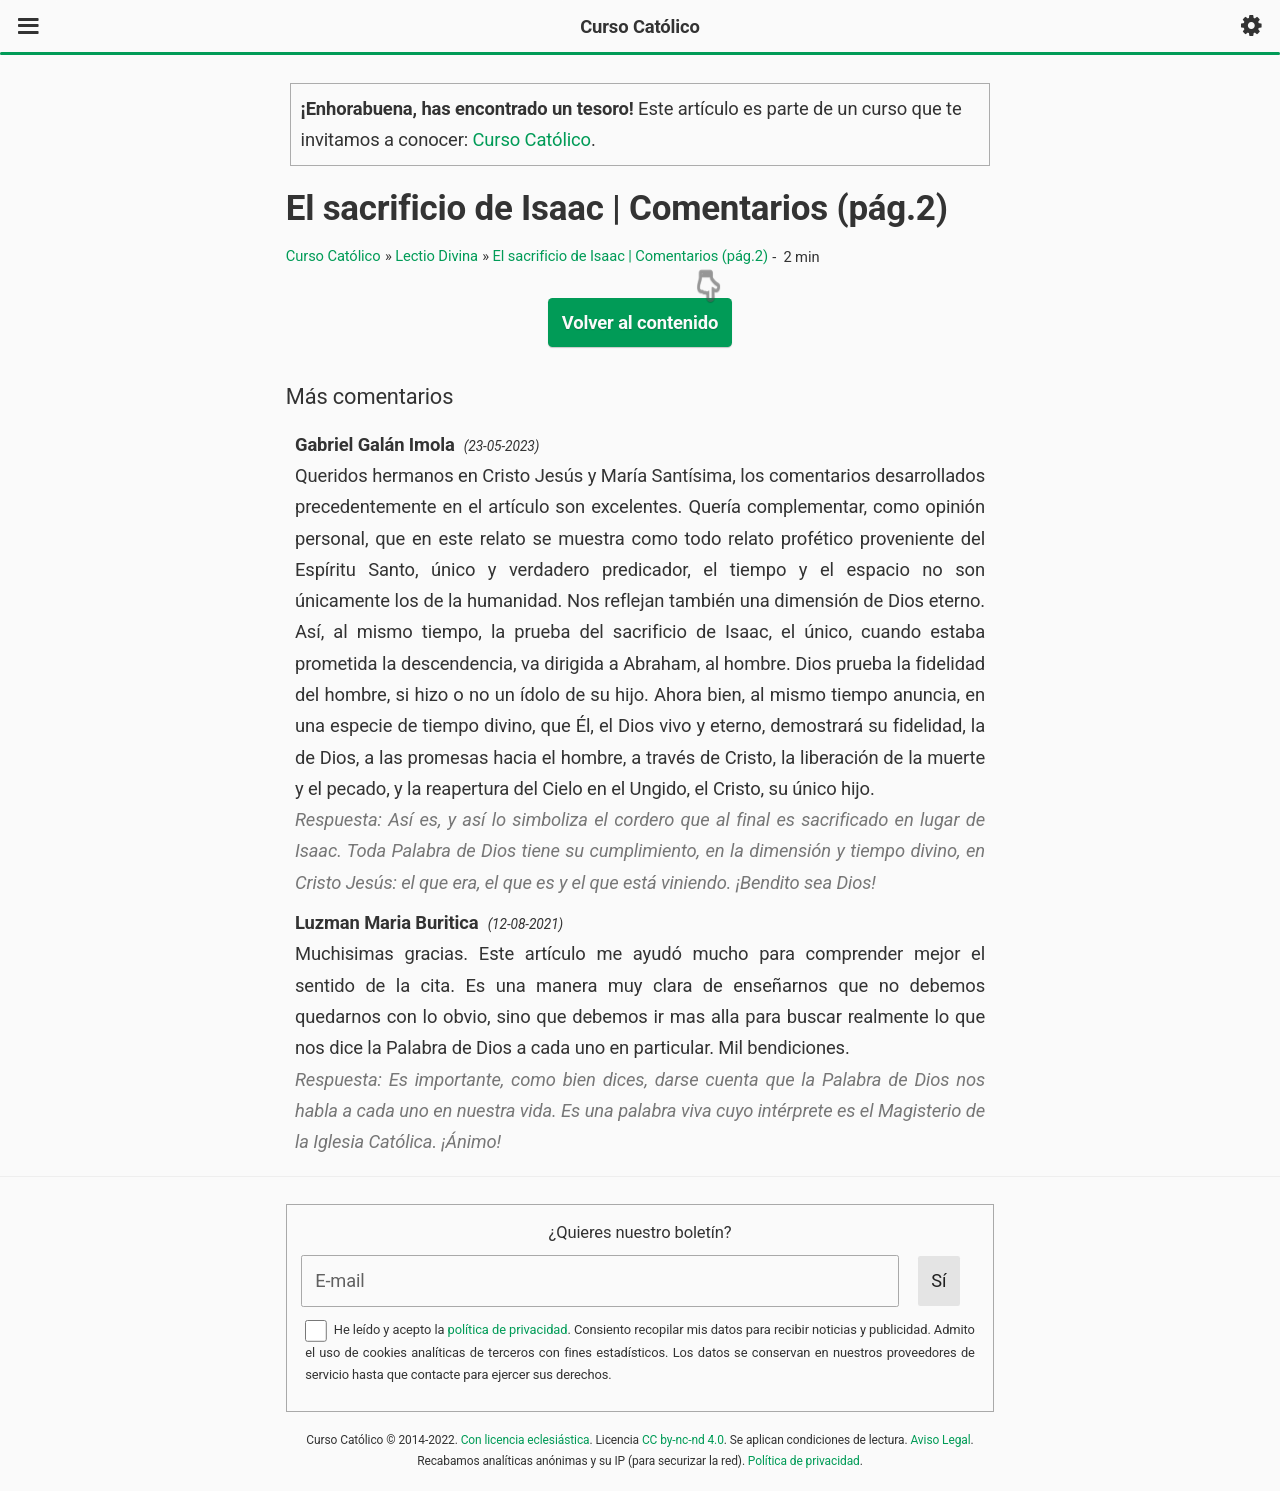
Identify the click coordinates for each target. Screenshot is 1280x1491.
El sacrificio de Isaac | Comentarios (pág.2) (617, 208)
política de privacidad (508, 1329)
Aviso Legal (940, 1440)
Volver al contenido (640, 322)
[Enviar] (939, 1280)
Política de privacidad (804, 1461)
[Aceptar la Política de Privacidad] (316, 1331)
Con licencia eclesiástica (525, 1440)
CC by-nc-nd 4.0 (683, 1440)
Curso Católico (532, 139)
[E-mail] (600, 1280)
